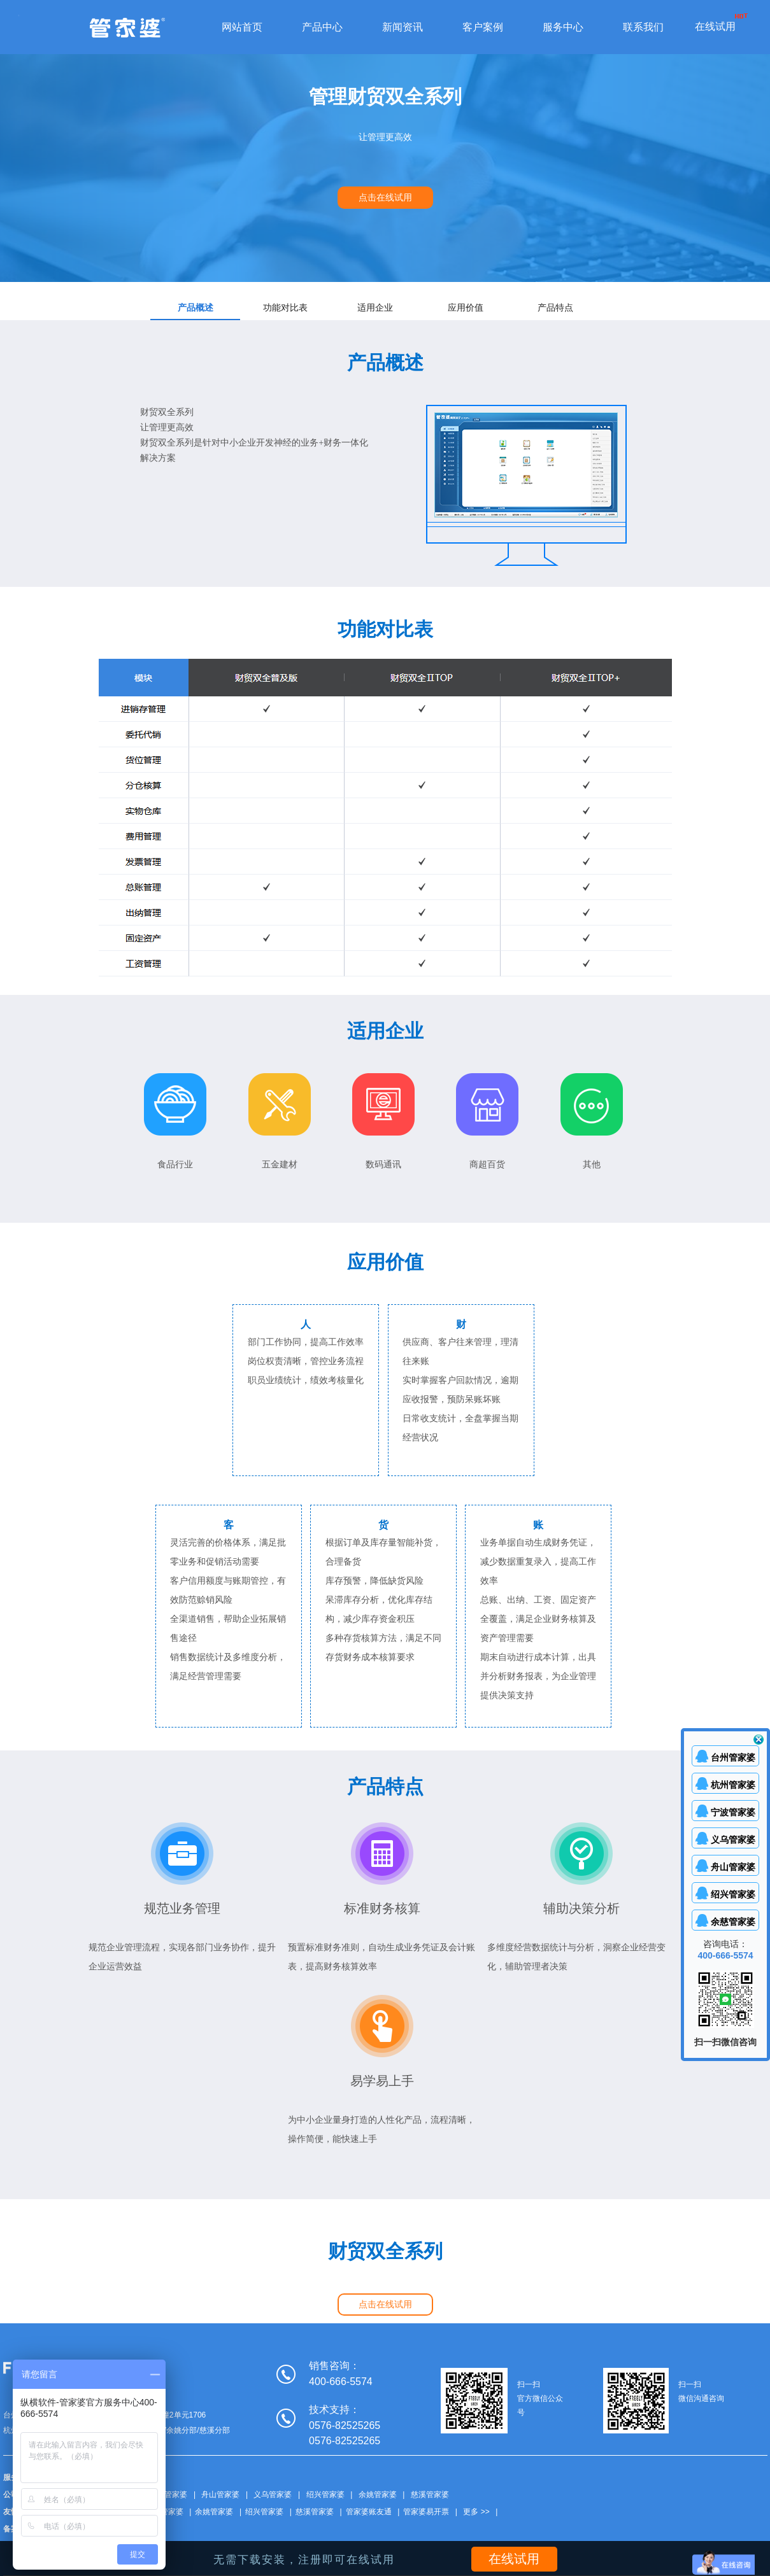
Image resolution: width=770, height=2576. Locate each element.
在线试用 (715, 26)
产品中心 (322, 27)
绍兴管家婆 (325, 2494)
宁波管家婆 (733, 1812)
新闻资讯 (402, 27)
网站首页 (242, 27)
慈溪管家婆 (430, 2494)
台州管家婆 (168, 2494)
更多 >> (476, 2511)
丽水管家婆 (164, 2511)
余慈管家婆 (733, 1922)
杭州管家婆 (733, 1785)
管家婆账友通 (369, 2511)
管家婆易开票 (426, 2511)
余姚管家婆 (378, 2494)
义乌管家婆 (272, 2494)
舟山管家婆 (220, 2494)
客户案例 (482, 27)
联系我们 (643, 27)
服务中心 (563, 27)
